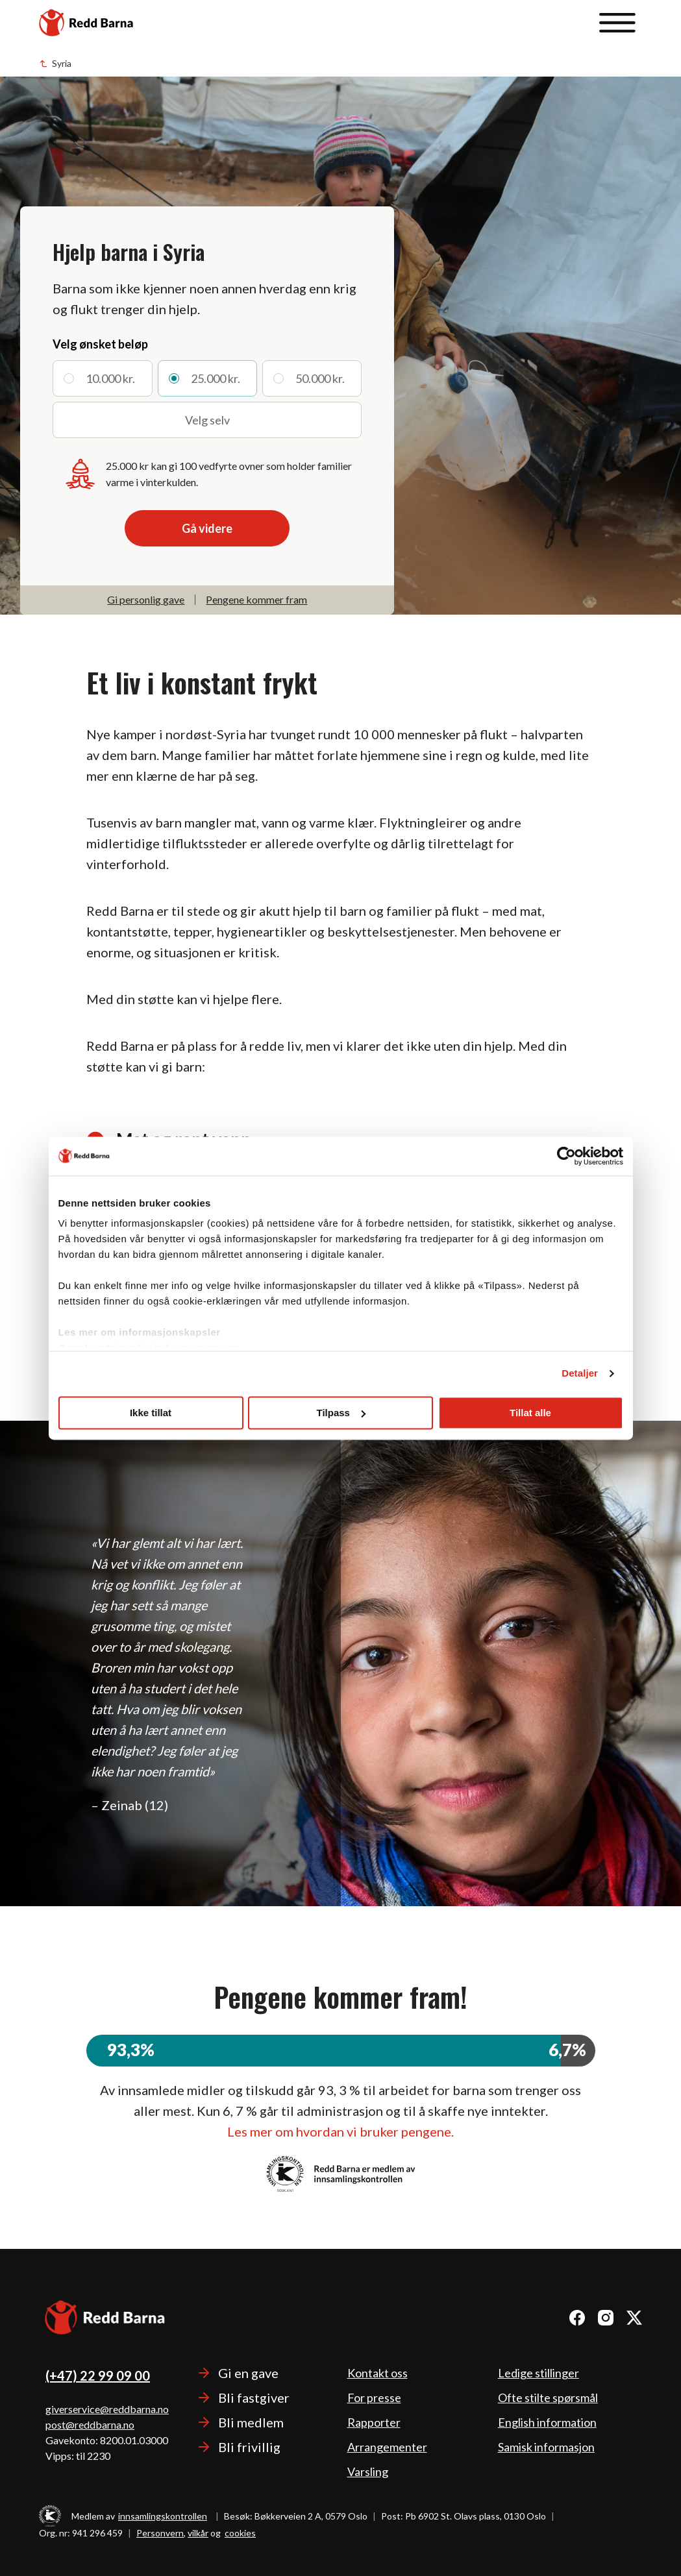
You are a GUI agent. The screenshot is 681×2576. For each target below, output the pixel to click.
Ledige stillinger (538, 2373)
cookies (240, 2532)
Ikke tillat (150, 1412)
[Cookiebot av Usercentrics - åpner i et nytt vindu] (566, 1156)
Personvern (160, 2532)
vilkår (198, 2532)
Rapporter (374, 2422)
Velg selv (207, 420)
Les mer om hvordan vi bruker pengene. (340, 2131)
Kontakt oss (377, 2373)
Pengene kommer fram (256, 599)
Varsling (367, 2471)
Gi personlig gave (145, 599)
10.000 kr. (110, 378)
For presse (374, 2397)
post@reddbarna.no (89, 2424)
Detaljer (580, 1373)
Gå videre (207, 528)
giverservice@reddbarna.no (107, 2409)
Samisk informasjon (546, 2447)
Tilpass (341, 1412)
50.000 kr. (320, 378)
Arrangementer (387, 2447)
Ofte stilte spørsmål (548, 2397)
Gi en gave (248, 2373)
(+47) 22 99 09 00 (97, 2375)
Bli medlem (251, 2422)
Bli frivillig (249, 2447)
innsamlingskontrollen (162, 2515)
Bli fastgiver (254, 2397)
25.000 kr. (215, 378)
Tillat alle (530, 1412)
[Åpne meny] (617, 22)
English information (547, 2422)
